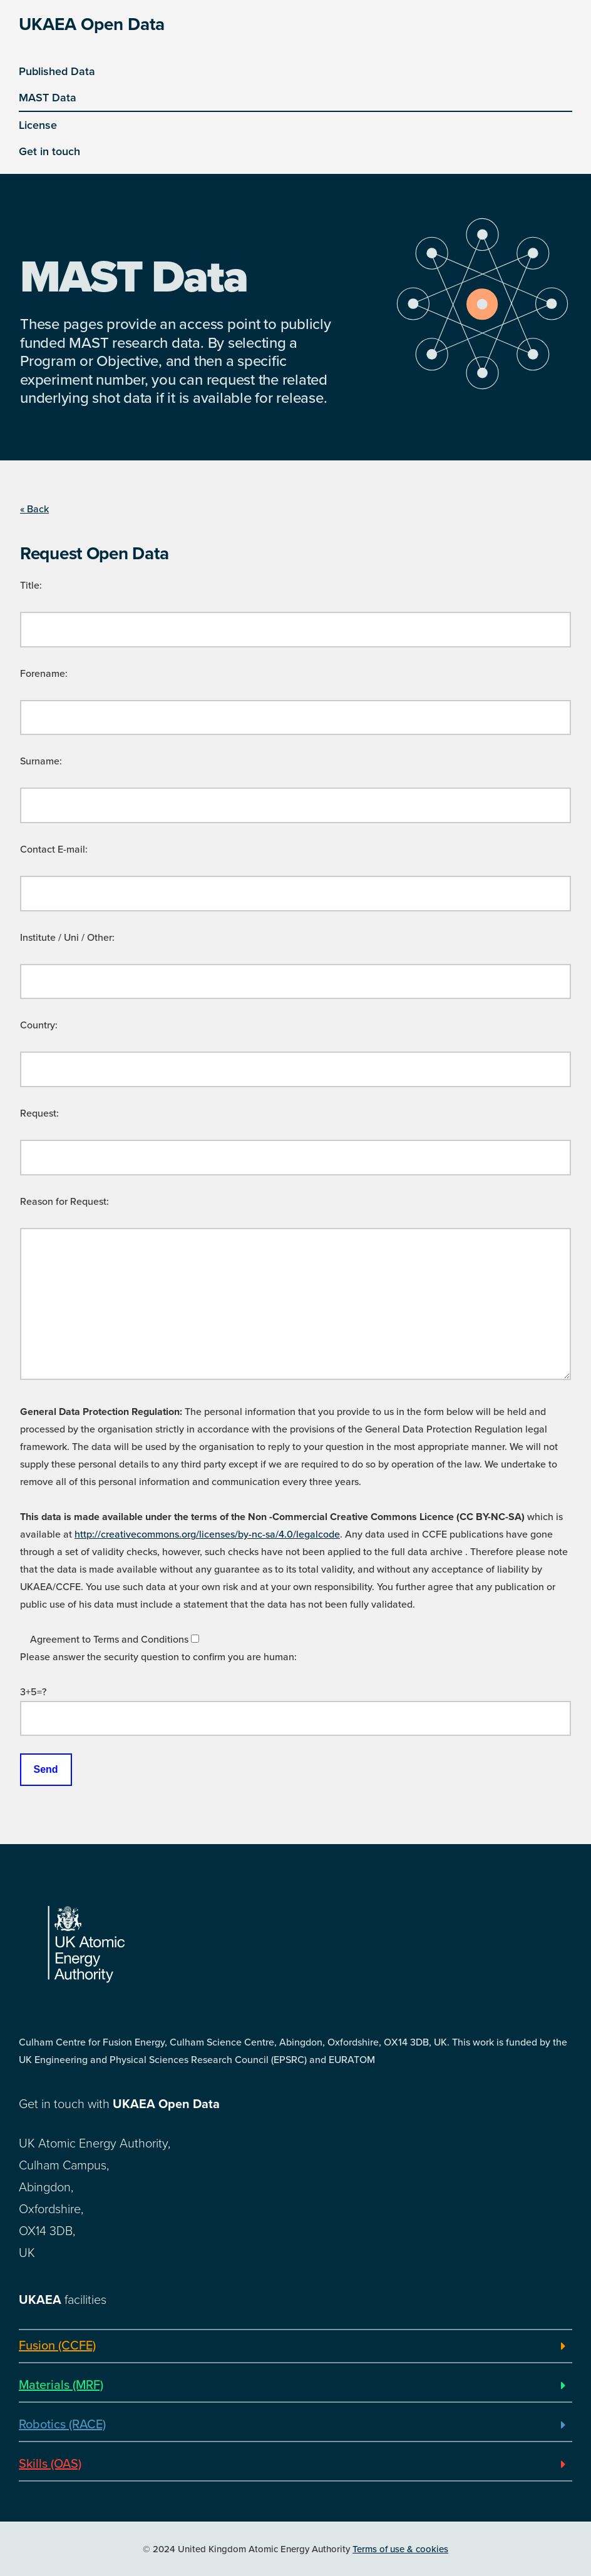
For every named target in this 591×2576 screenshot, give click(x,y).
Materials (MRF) (61, 2385)
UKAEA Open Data (92, 24)
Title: (31, 585)
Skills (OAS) (50, 2464)
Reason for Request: (64, 1201)
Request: (39, 1113)
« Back (34, 509)
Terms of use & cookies (400, 2549)
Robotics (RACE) (62, 2424)
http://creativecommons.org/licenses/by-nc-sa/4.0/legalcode (207, 1534)
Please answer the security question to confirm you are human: (158, 1657)
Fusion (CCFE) (57, 2345)
